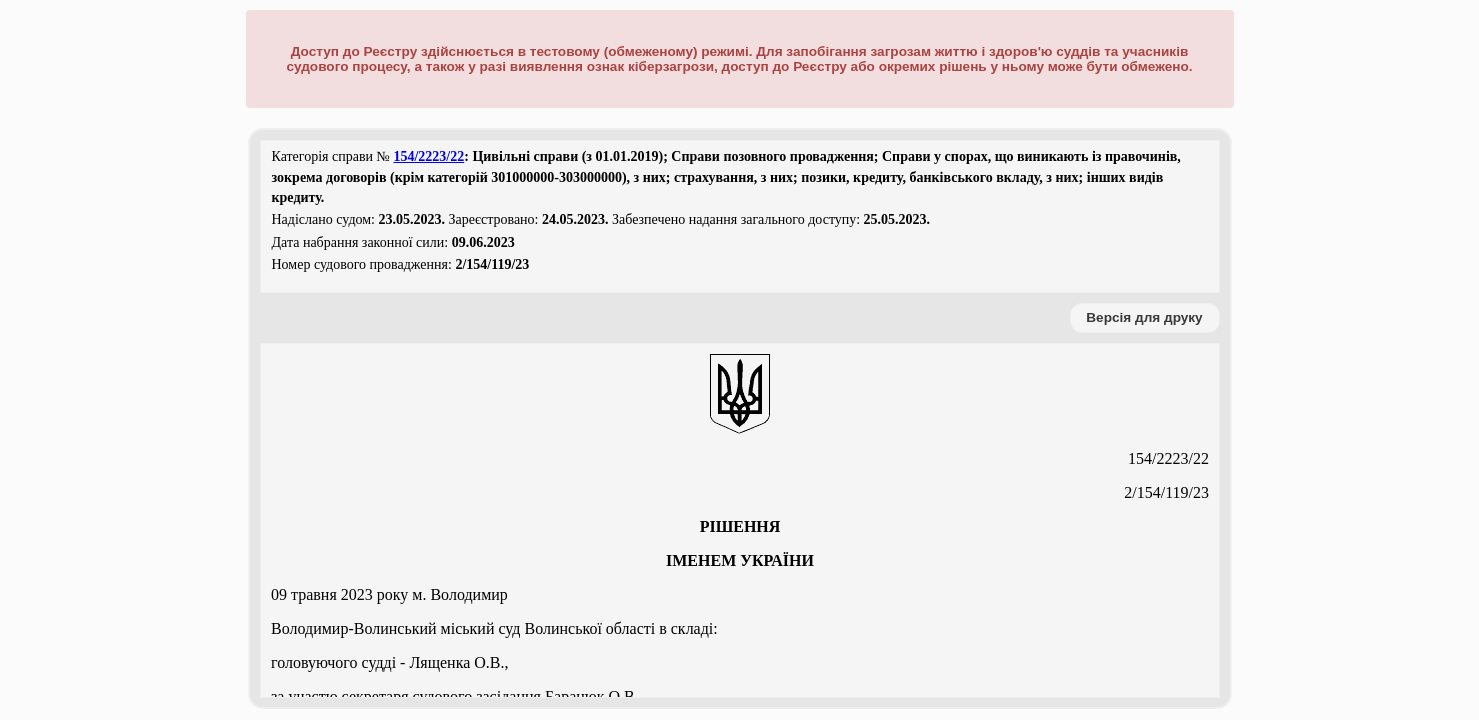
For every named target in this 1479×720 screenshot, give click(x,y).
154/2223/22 (428, 156)
